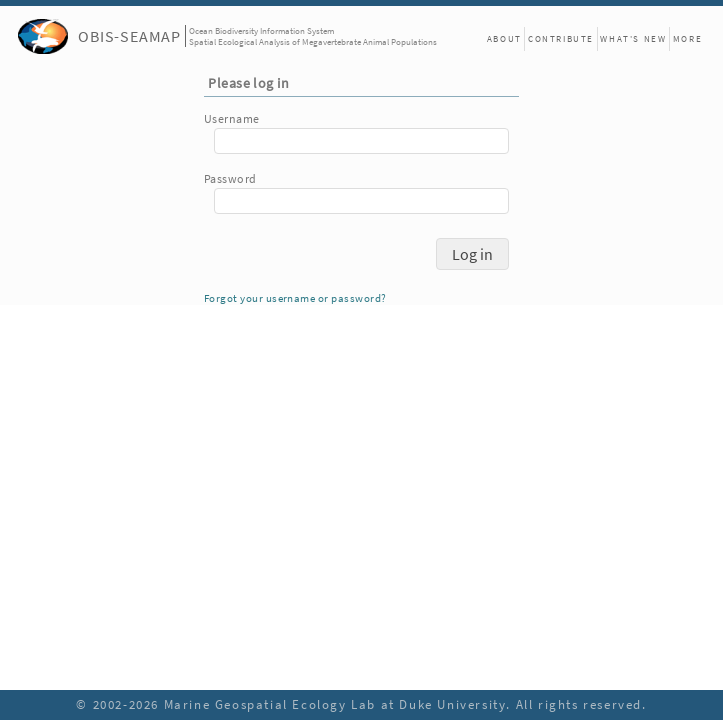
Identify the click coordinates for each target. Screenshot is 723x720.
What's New (633, 38)
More (687, 38)
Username (232, 118)
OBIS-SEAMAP (129, 36)
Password (230, 178)
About (504, 38)
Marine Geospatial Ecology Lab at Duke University (335, 704)
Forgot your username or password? (295, 298)
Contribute (561, 38)
